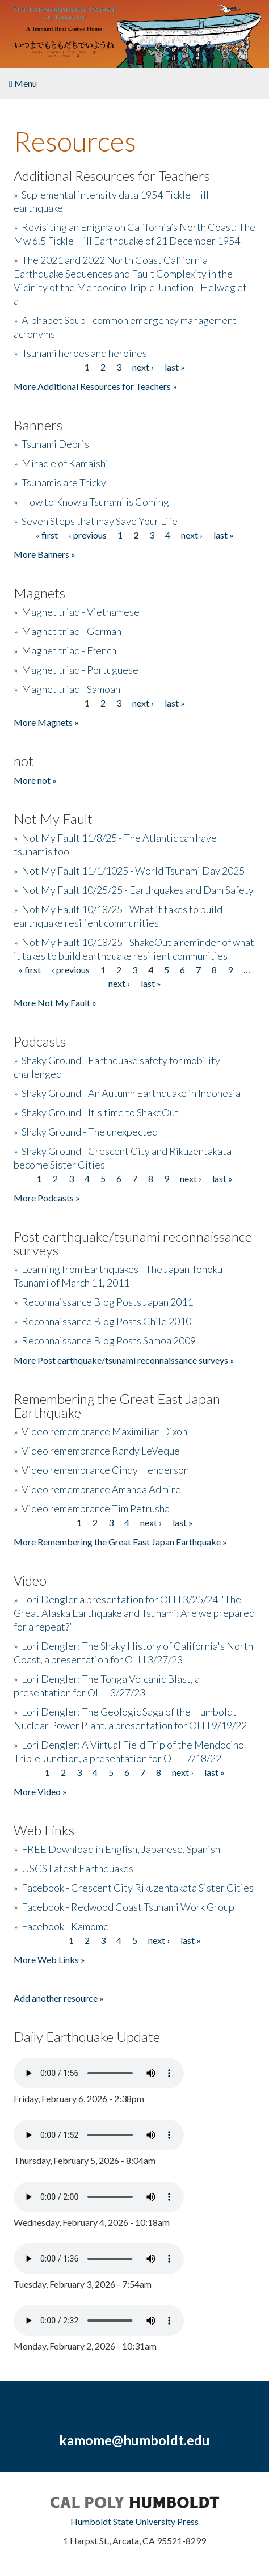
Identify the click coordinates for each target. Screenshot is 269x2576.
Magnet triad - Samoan (71, 689)
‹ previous (88, 535)
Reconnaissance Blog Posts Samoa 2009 (109, 1340)
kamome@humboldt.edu (134, 2440)
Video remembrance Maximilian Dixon (104, 1431)
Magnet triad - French (69, 650)
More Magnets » (46, 722)
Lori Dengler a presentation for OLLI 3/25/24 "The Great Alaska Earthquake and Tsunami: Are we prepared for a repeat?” (134, 1613)
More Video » (40, 1791)
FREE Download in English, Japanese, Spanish (121, 1849)
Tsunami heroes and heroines (84, 353)
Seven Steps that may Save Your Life (100, 521)
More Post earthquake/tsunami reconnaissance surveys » (124, 1360)
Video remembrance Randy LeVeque (101, 1450)
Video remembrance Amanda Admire (101, 1489)
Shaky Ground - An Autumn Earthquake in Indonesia (131, 1093)
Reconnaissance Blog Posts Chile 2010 (106, 1321)
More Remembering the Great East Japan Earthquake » (120, 1541)
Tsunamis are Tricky (64, 482)
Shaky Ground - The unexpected (90, 1131)
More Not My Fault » (55, 1002)
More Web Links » (49, 1959)
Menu (23, 83)
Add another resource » (59, 1998)
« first (47, 535)
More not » (35, 780)
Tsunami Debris (55, 444)
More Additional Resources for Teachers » (95, 386)
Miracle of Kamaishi (65, 463)
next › (143, 367)
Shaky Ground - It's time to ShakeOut (100, 1112)
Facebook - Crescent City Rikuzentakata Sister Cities (138, 1887)
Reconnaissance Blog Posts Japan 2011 (107, 1302)
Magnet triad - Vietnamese (81, 612)
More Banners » (44, 554)
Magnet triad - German (71, 631)
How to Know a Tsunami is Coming (95, 501)
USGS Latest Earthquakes (77, 1868)
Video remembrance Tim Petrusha (96, 1508)
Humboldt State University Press (134, 2521)
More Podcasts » (47, 1197)
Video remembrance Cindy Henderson (105, 1470)
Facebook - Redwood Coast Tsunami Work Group (128, 1907)
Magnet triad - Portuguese (80, 669)
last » (175, 367)
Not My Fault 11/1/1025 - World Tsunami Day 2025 (133, 870)
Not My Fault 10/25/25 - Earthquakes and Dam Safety (138, 890)
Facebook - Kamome (65, 1926)
